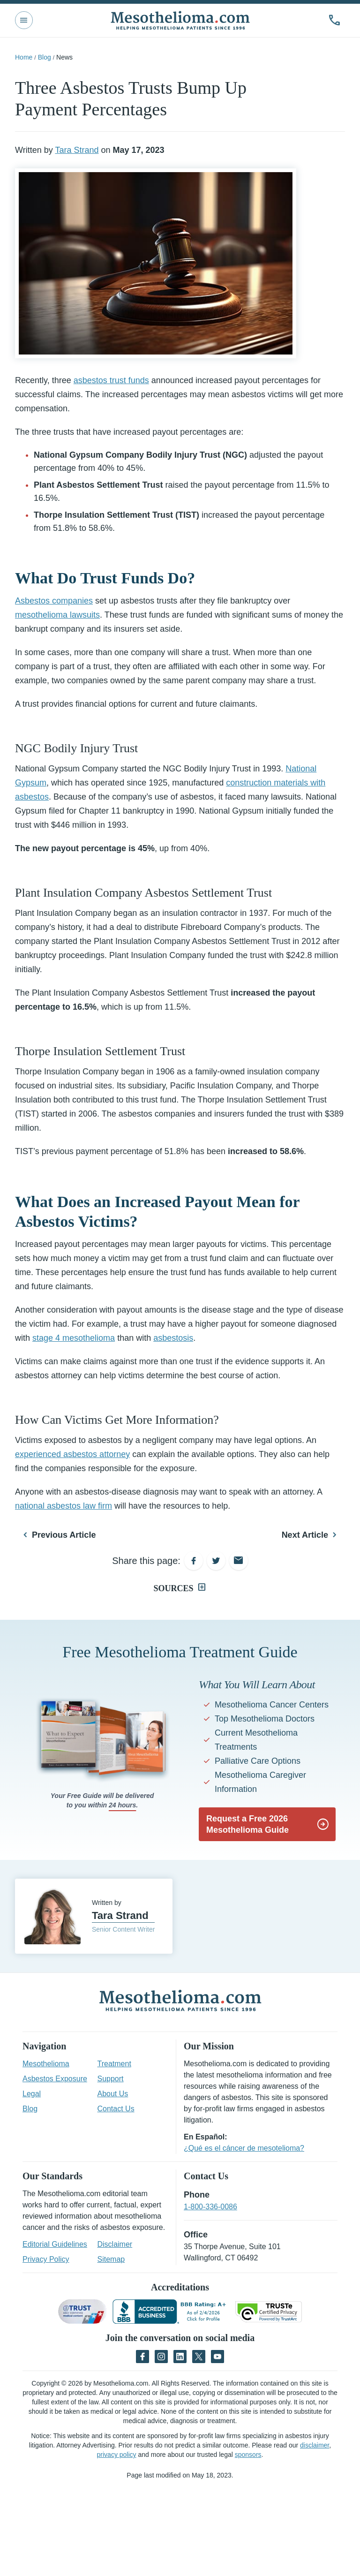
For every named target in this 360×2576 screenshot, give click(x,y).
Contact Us (116, 2109)
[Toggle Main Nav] (24, 20)
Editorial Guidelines (54, 2244)
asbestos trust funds (111, 380)
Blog (44, 57)
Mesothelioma (45, 2064)
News (64, 57)
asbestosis (173, 1338)
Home (23, 57)
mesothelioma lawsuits (57, 614)
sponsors (248, 2454)
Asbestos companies (54, 600)
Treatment (114, 2064)
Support (111, 2079)
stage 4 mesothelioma (73, 1338)
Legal (31, 2094)
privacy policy (116, 2454)
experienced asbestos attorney (72, 1454)
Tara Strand (76, 150)
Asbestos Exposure (54, 2079)
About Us (113, 2094)
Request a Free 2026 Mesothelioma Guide (247, 1824)
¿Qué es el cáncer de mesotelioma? (244, 2148)
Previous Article (64, 1535)
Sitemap (111, 2259)
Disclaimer (115, 2244)
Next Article (305, 1535)
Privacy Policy (45, 2259)
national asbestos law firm (63, 1506)
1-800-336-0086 (210, 2207)
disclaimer (314, 2445)
